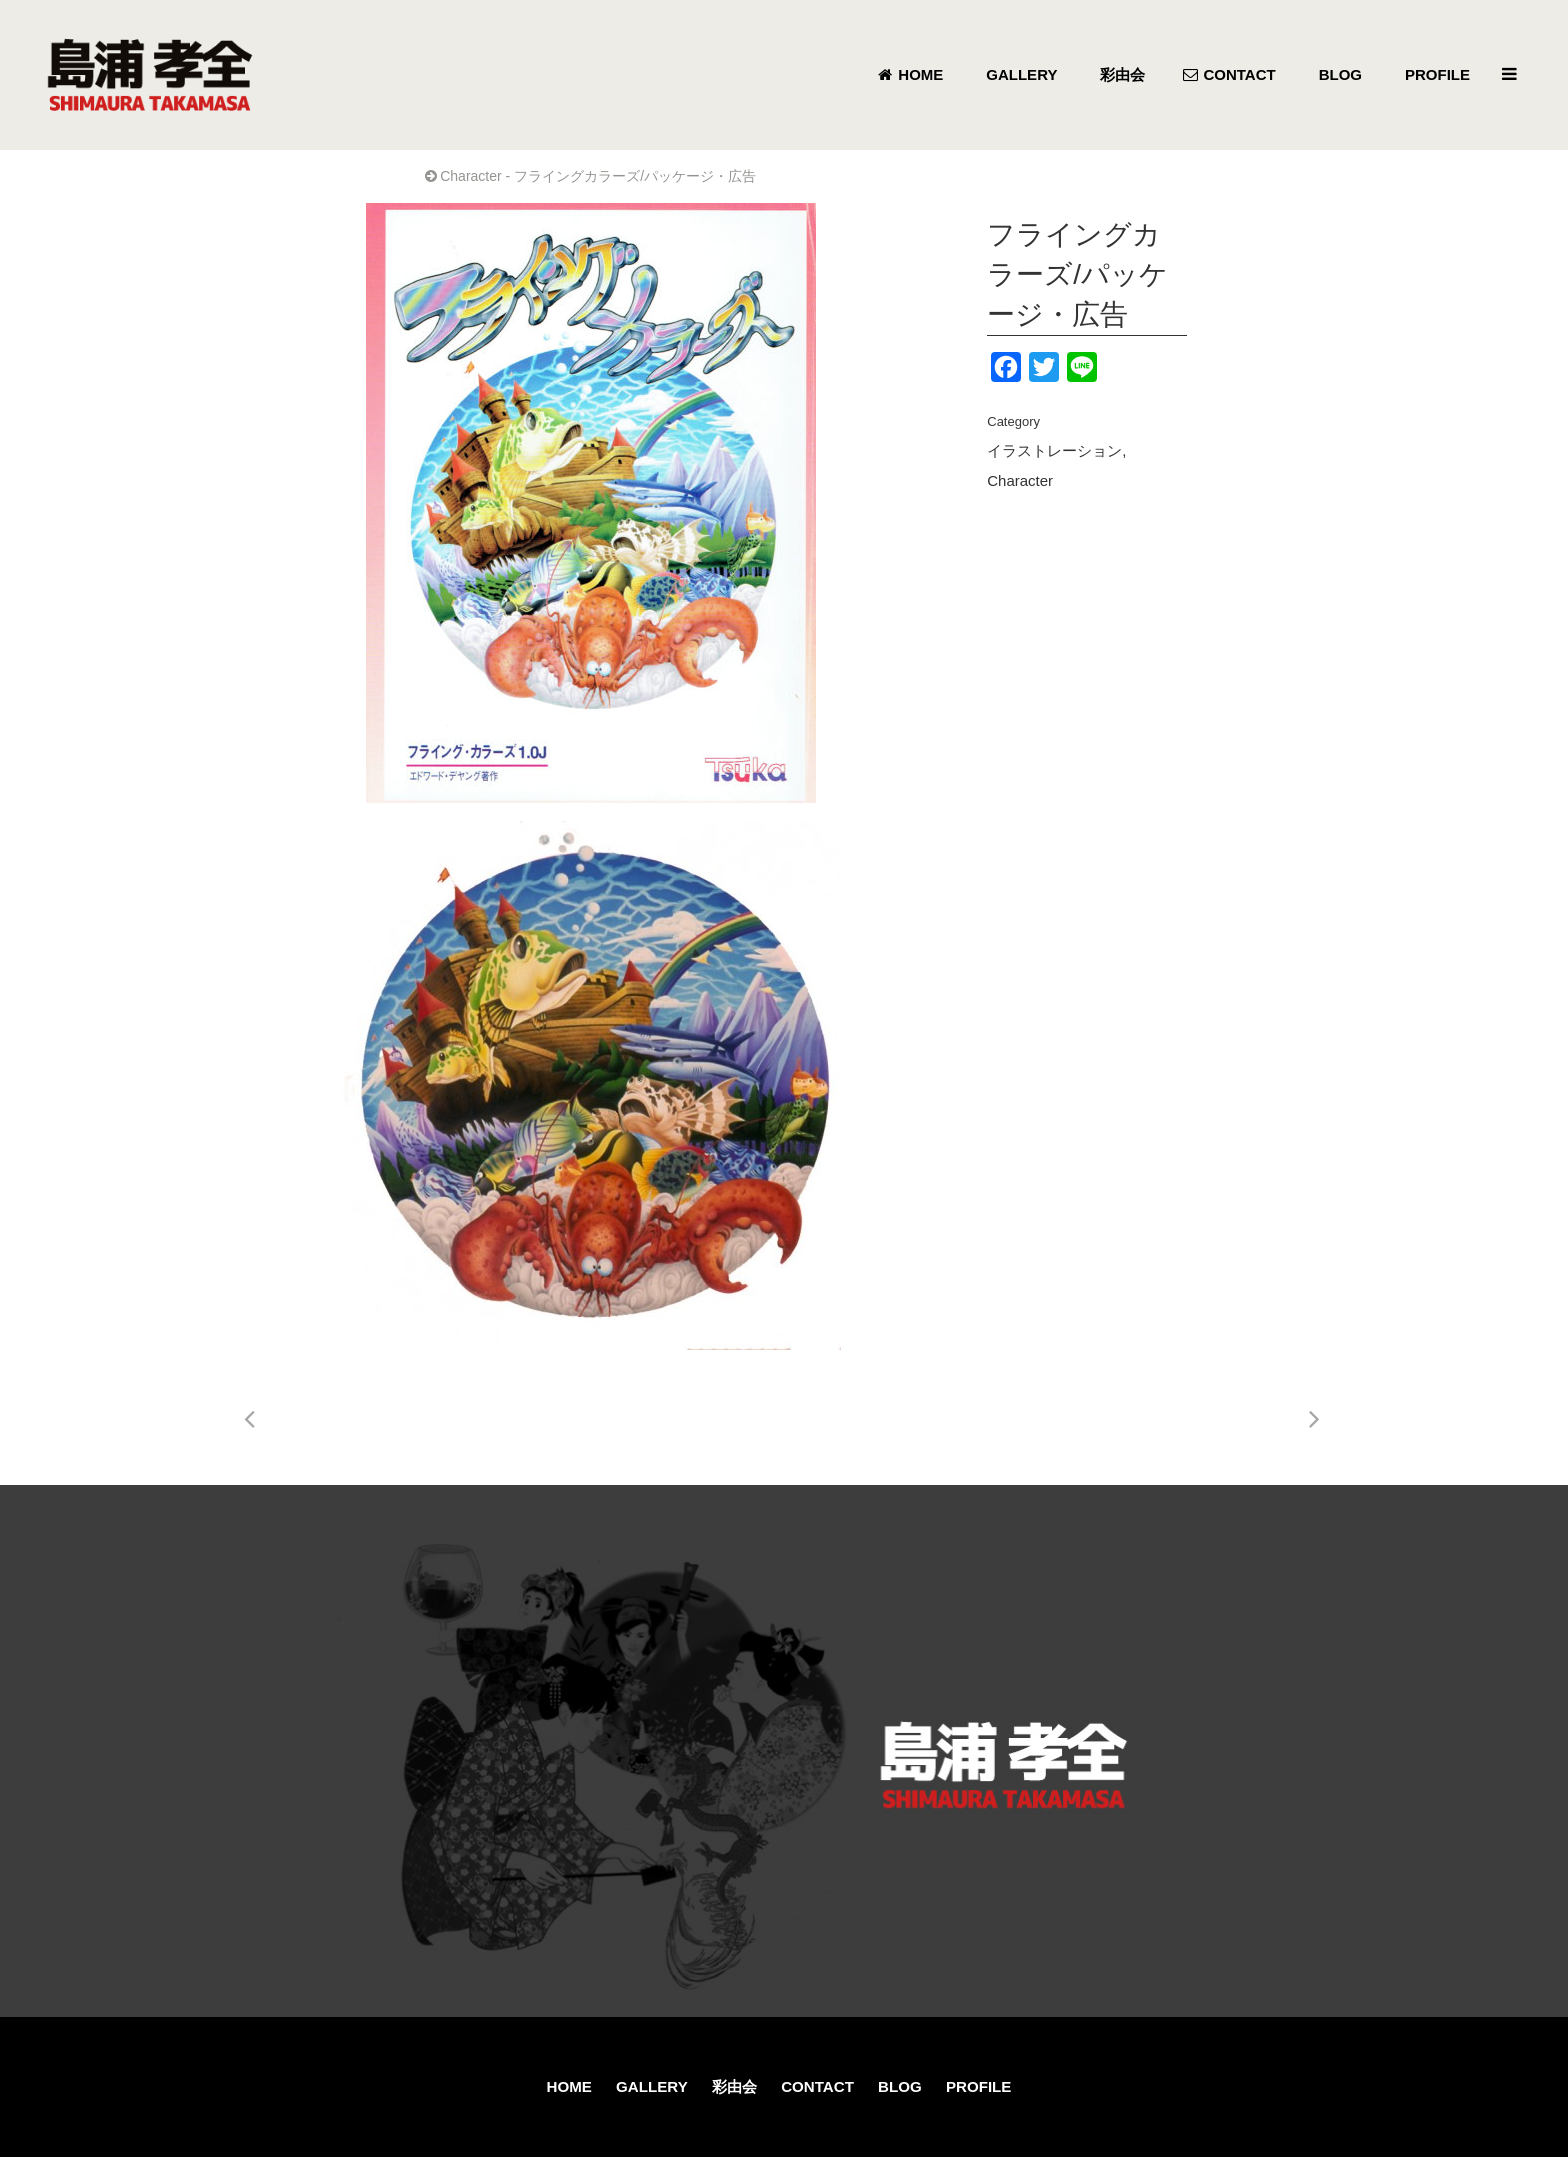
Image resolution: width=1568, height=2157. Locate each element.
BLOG (900, 2086)
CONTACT (817, 2086)
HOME (569, 2086)
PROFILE (978, 2086)
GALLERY (652, 2086)
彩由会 (734, 2086)
